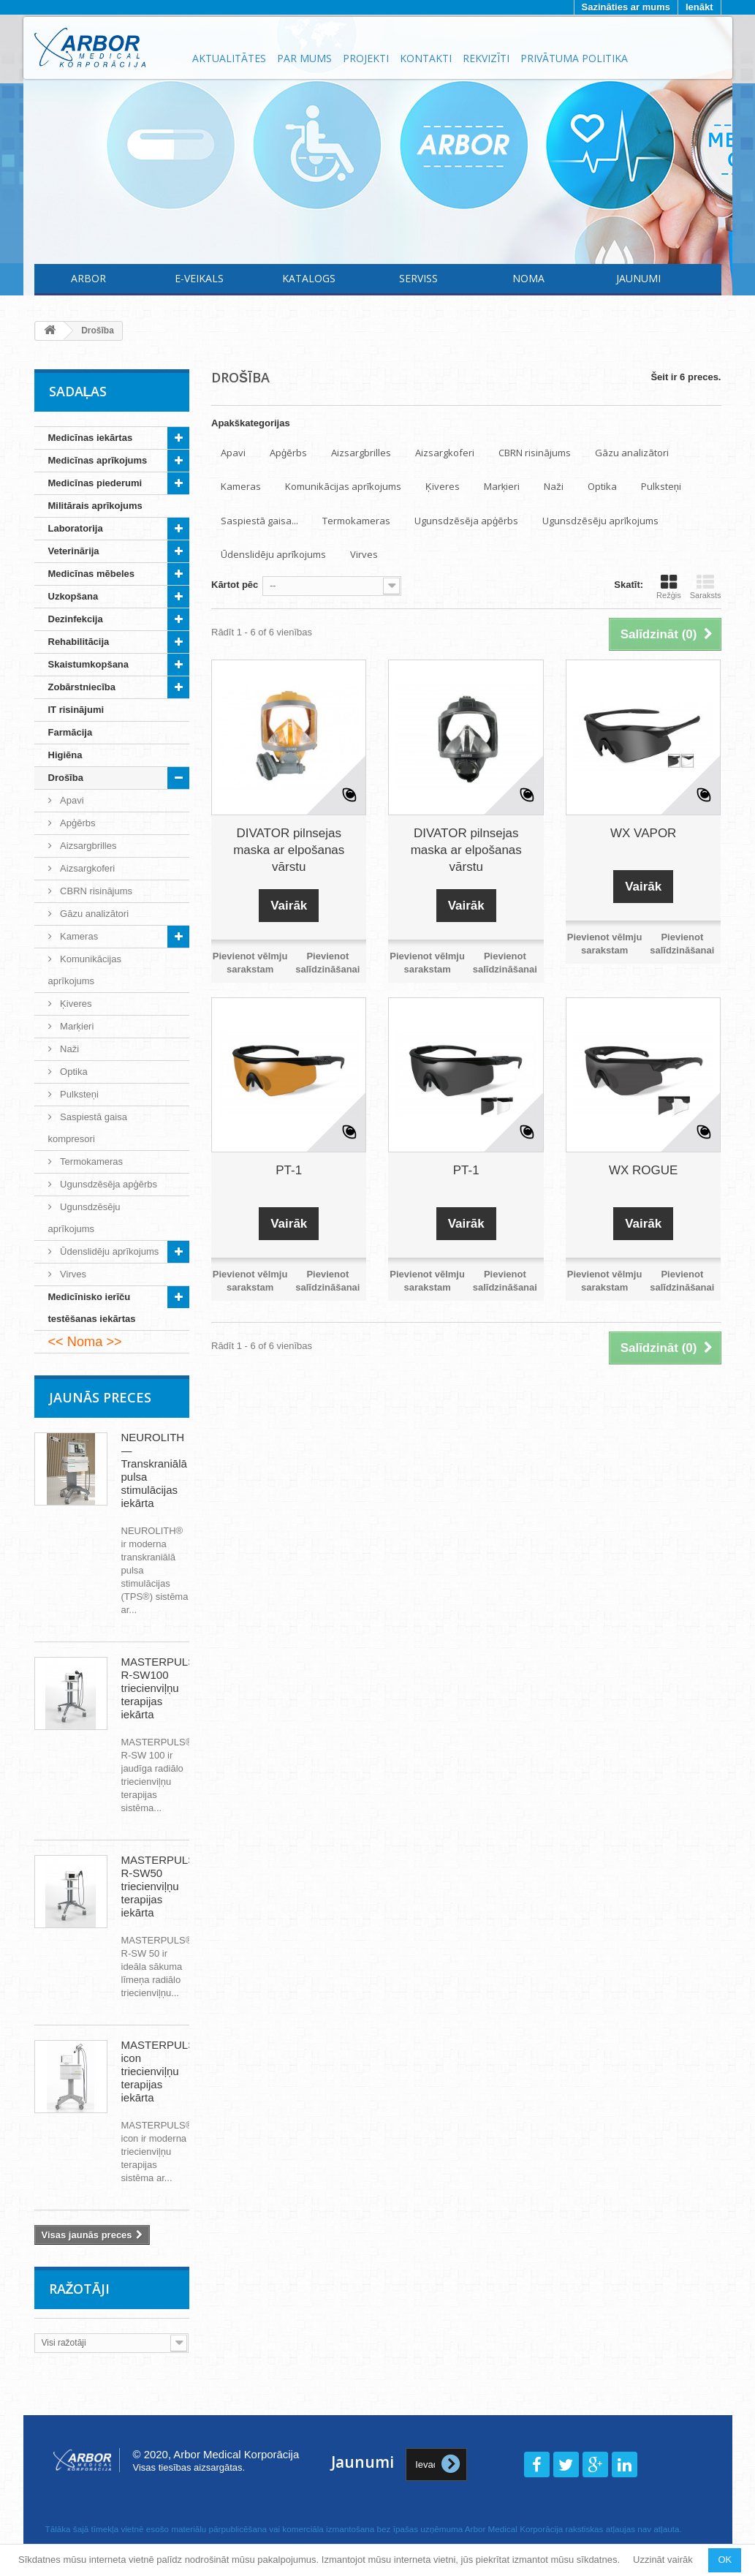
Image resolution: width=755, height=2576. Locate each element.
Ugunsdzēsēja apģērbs (108, 1184)
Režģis (668, 586)
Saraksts (705, 586)
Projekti (366, 58)
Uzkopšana (73, 596)
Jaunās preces (100, 1397)
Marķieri (76, 1026)
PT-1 (289, 1170)
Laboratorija (75, 528)
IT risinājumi (76, 709)
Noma (528, 278)
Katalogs (308, 278)
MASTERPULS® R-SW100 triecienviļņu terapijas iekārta (162, 1688)
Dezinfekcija (75, 618)
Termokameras (91, 1161)
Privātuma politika (574, 58)
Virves (72, 1274)
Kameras (78, 936)
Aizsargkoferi (86, 868)
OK (725, 2559)
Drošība (65, 777)
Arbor (88, 278)
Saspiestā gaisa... (259, 520)
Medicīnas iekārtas (90, 437)
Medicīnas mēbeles (91, 573)
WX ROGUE (643, 1170)
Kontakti (426, 58)
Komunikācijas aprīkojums (84, 969)
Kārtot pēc (234, 584)
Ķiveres (75, 1003)
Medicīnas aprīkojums (98, 460)
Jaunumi (638, 278)
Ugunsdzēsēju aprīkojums (84, 1217)
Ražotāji (79, 2288)
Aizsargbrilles (87, 845)
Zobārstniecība (81, 686)
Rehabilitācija (79, 641)
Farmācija (70, 732)
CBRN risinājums (95, 890)
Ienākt (699, 6)
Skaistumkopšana (88, 664)
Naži (69, 1048)
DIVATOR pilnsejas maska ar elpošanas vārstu (288, 850)
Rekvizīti (486, 58)
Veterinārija (73, 550)
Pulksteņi (78, 1094)
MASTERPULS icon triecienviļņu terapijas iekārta (158, 2071)
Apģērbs (77, 822)
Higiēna (65, 754)
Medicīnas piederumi (95, 482)
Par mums (304, 58)
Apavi (71, 800)
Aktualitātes (229, 58)
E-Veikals (199, 278)
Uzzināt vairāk (663, 2559)
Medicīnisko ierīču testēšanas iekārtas (92, 1307)
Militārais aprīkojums (95, 505)
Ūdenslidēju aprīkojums (108, 1251)
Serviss (418, 278)
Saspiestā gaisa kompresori (87, 1127)
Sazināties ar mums (626, 6)
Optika (73, 1071)
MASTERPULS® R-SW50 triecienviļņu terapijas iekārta (162, 1886)
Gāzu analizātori (93, 913)
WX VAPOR (643, 833)
